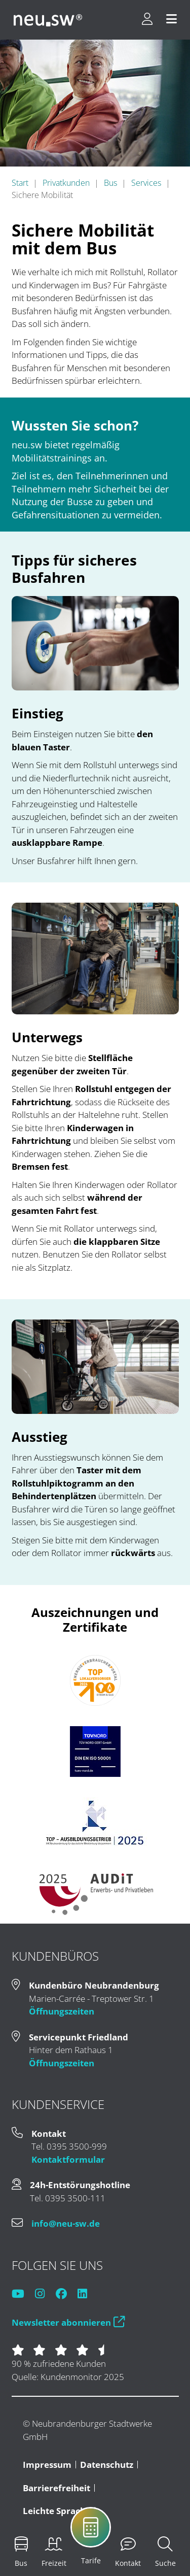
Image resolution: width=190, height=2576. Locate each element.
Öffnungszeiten (61, 2011)
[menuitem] (21, 2552)
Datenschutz (106, 2464)
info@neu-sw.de (65, 2223)
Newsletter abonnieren (68, 2322)
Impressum (47, 2464)
